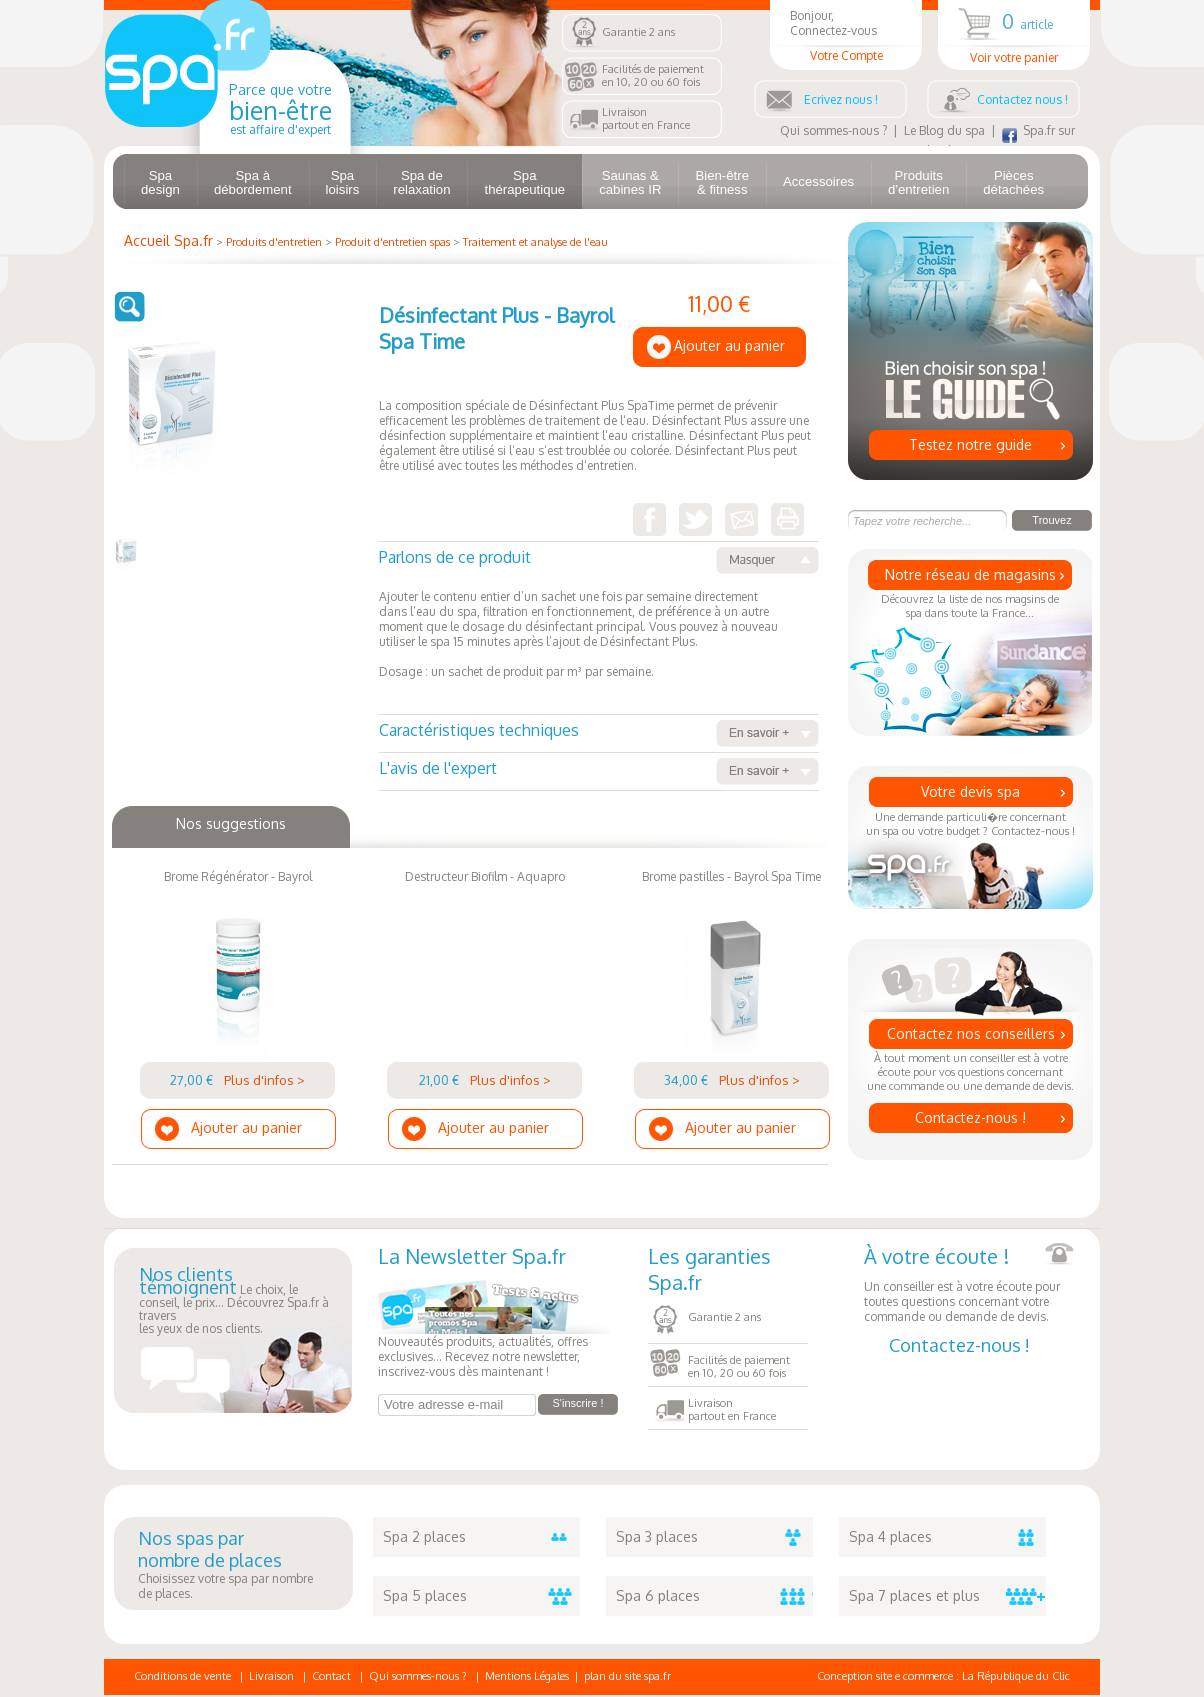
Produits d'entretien (918, 182)
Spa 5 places (481, 1596)
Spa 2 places (481, 1537)
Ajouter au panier (729, 345)
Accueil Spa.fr (168, 240)
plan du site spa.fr (627, 1676)
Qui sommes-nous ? (833, 130)
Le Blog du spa (944, 130)
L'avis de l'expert (599, 771)
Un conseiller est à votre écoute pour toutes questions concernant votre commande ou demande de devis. (969, 1283)
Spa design (160, 182)
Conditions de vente (182, 1676)
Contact (331, 1676)
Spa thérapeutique (524, 182)
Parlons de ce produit (599, 560)
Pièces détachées (1013, 182)
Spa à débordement (253, 182)
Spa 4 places (947, 1537)
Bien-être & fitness (722, 182)
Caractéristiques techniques (599, 733)
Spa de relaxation (421, 182)
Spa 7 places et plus (947, 1596)
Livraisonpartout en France (646, 118)
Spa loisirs (343, 182)
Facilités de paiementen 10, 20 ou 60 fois (653, 75)
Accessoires (818, 181)
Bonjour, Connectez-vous (846, 35)
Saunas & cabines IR (630, 182)
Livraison (271, 1676)
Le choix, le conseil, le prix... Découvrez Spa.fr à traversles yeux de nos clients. (234, 1302)
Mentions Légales (527, 1676)
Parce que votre (280, 109)
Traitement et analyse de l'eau (535, 242)
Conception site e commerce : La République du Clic (943, 1676)
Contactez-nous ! (970, 1117)
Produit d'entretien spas (392, 242)
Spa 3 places (714, 1537)
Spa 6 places (714, 1596)
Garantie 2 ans (638, 32)
